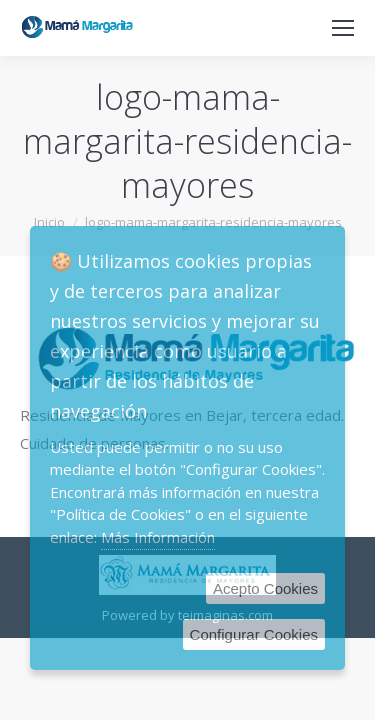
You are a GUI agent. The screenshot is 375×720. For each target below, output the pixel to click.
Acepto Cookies (265, 588)
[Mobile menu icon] (343, 28)
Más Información (158, 537)
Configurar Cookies (254, 634)
